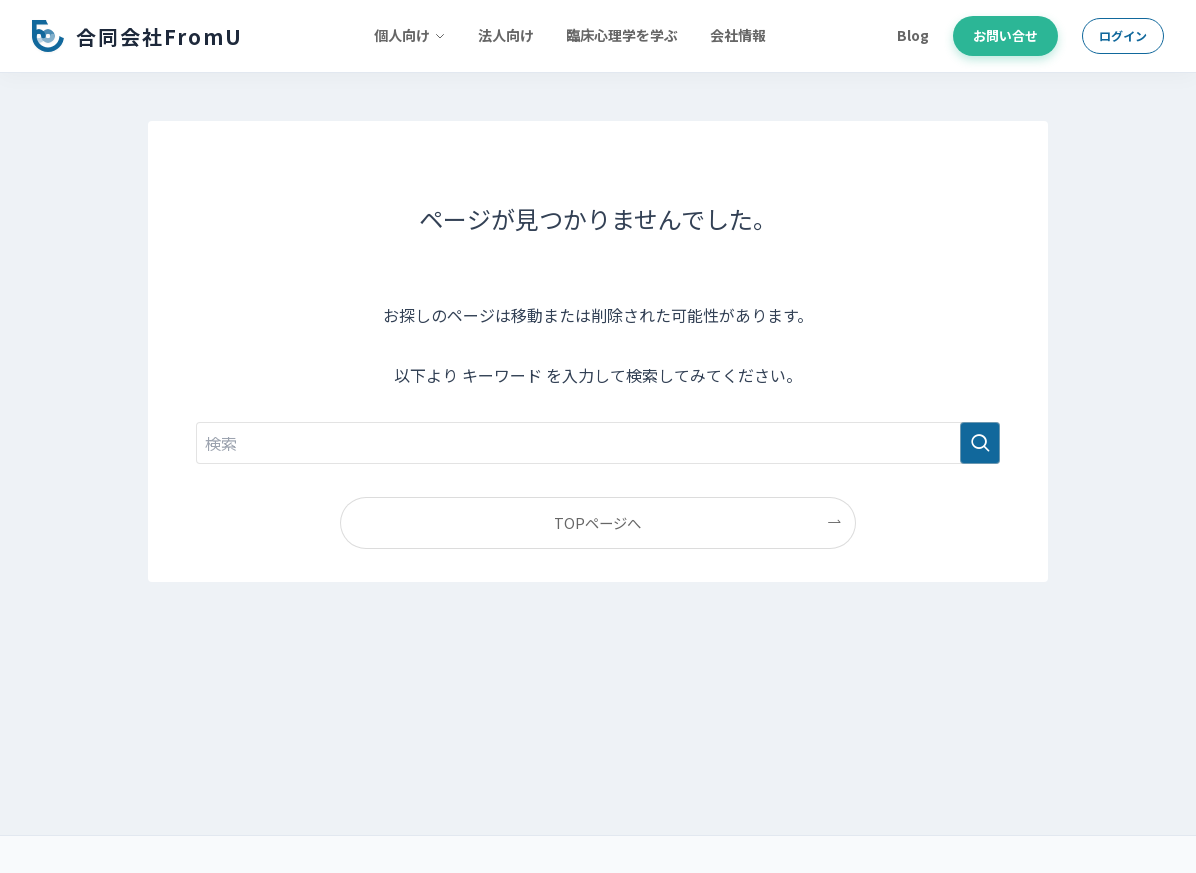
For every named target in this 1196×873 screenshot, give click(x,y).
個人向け (410, 35)
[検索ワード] (598, 443)
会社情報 (738, 35)
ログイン (1123, 35)
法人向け (506, 35)
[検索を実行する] (980, 443)
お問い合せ (1005, 35)
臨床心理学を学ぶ (622, 35)
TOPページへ (597, 522)
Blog (913, 35)
